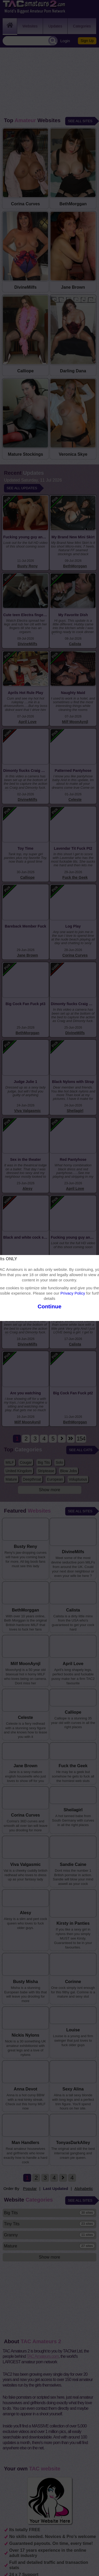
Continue (49, 1306)
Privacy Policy (72, 1293)
